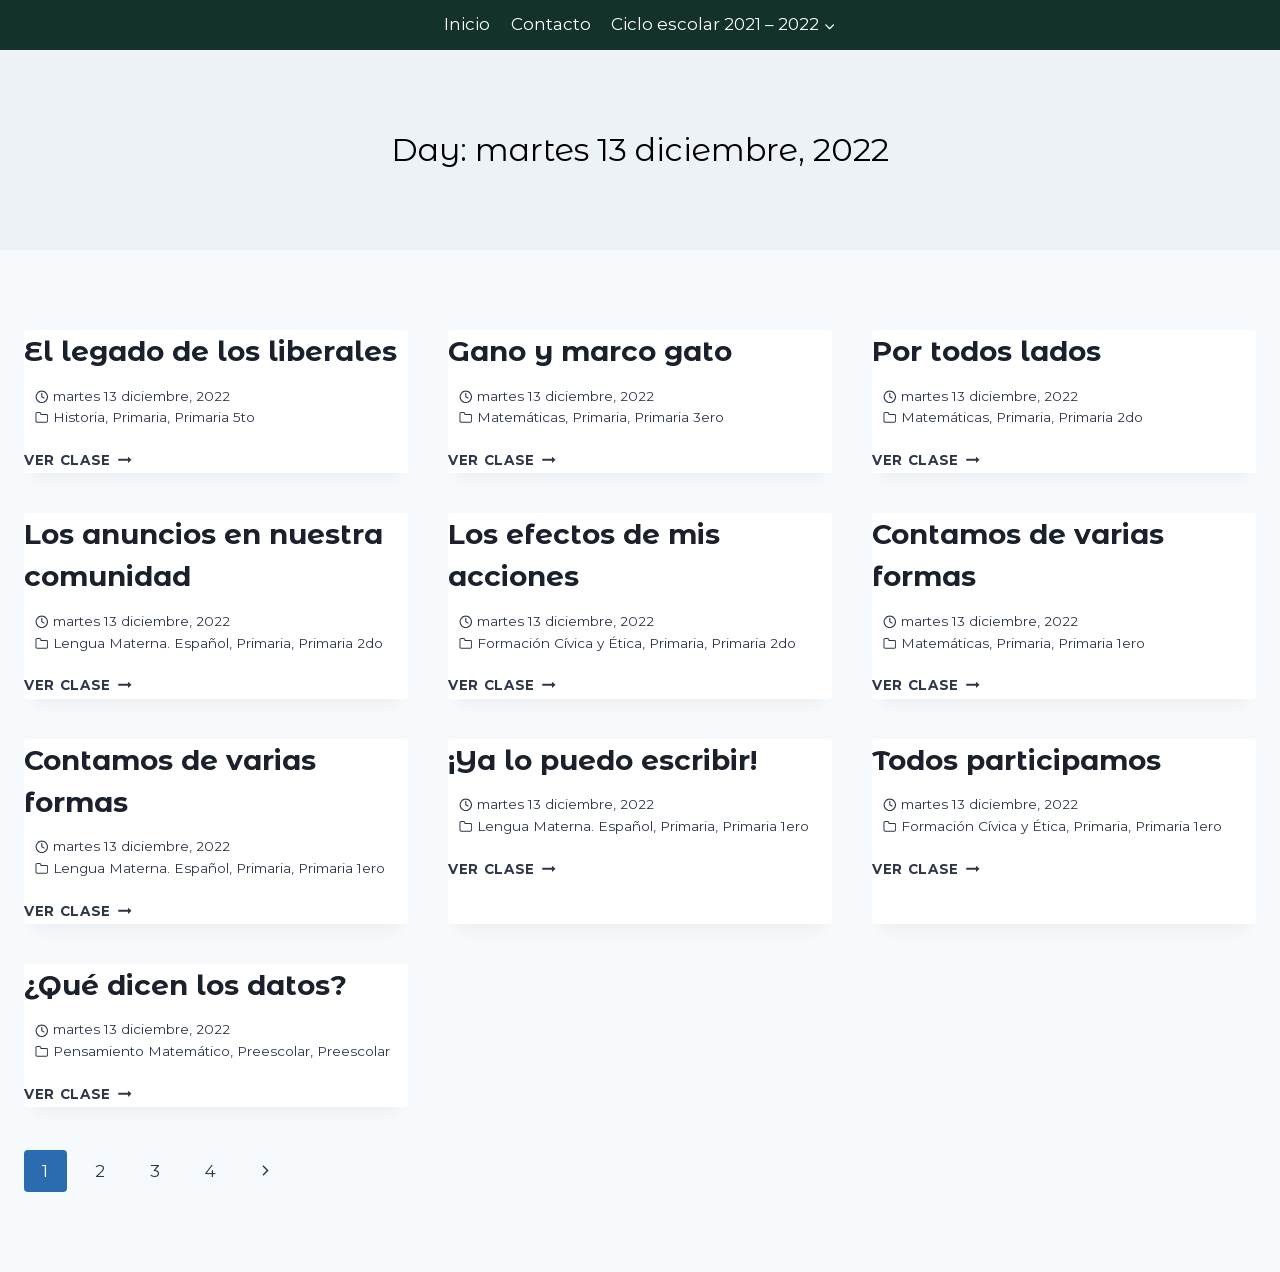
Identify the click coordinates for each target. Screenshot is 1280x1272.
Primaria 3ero (679, 417)
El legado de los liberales (210, 351)
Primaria (139, 417)
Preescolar (273, 1051)
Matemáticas (521, 417)
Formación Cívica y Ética (559, 643)
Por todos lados (986, 351)
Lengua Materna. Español (141, 643)
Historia (79, 417)
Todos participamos (1016, 760)
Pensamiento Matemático (141, 1051)
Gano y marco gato (590, 351)
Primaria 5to (214, 417)
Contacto (551, 24)
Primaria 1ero (1101, 643)
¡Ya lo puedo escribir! (602, 760)
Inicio (467, 24)
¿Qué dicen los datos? (185, 985)
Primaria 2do (1100, 417)
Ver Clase (78, 460)
